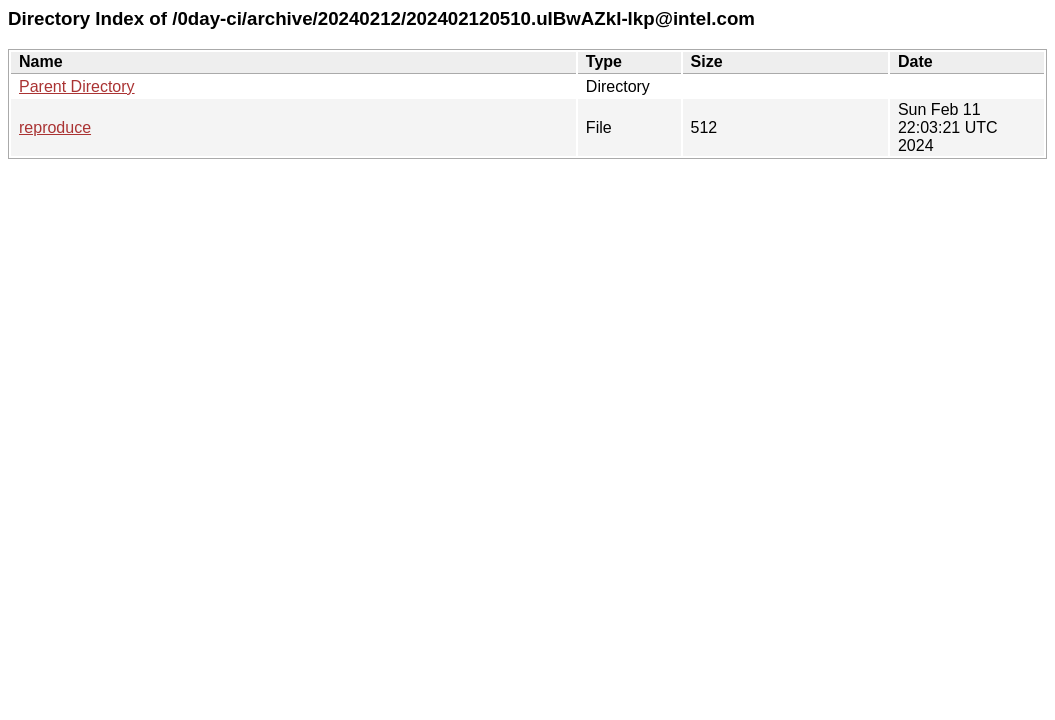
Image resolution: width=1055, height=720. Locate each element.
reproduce (55, 127)
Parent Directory (77, 86)
